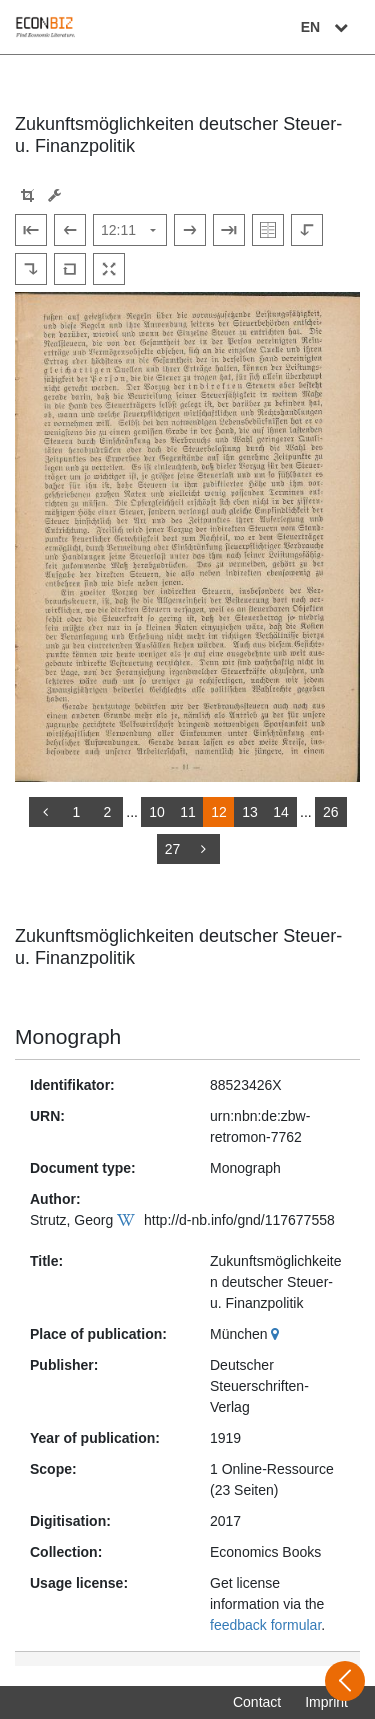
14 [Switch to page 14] (281, 812)
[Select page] (130, 230)
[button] (27, 195)
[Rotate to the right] (31, 269)
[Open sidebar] (345, 1681)
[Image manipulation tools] (54, 195)
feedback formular (265, 1625)
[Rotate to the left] (307, 230)
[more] (204, 849)
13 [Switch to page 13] (250, 812)
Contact (257, 1702)
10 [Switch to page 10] (157, 812)
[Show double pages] (268, 230)
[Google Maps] (277, 1334)
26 (331, 812)
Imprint (326, 1702)
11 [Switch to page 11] (188, 812)
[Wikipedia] (128, 1220)
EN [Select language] (327, 27)
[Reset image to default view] (70, 269)
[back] (45, 812)
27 (173, 849)
